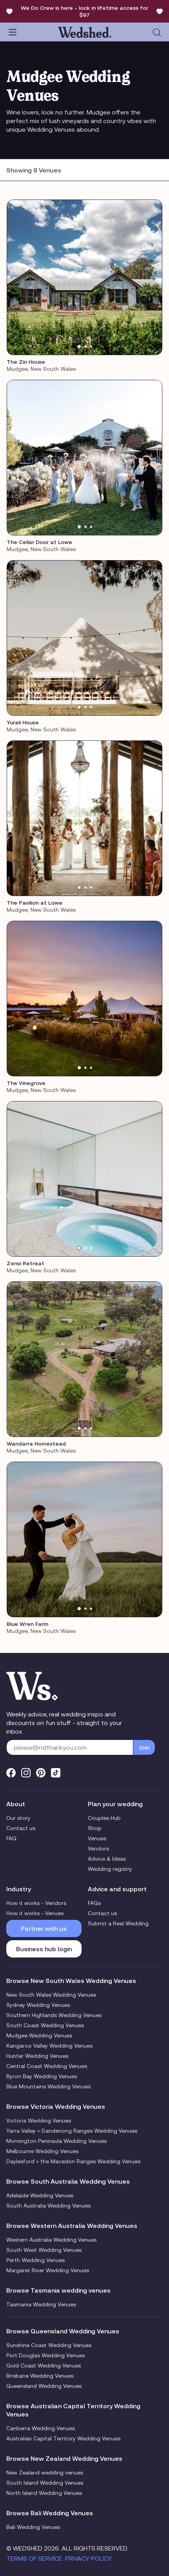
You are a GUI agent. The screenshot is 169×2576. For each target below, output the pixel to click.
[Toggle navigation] (12, 32)
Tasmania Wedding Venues (41, 2304)
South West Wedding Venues (44, 2250)
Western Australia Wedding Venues (51, 2240)
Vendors (98, 1848)
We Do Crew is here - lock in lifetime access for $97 (84, 11)
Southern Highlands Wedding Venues (54, 2015)
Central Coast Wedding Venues (46, 2066)
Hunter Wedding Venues (37, 2056)
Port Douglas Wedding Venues (45, 2355)
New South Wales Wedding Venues (51, 1995)
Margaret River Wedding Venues (47, 2270)
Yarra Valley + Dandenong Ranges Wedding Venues (71, 2131)
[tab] (79, 346)
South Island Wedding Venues (44, 2483)
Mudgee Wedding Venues (39, 2035)
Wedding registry (110, 1869)
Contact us (20, 1828)
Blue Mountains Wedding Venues (48, 2086)
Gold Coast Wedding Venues (43, 2365)
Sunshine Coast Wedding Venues (48, 2345)
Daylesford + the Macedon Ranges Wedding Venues (73, 2161)
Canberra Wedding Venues (40, 2428)
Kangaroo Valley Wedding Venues (49, 2046)
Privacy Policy (88, 2558)
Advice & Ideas (107, 1859)
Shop (95, 1828)
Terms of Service (34, 2558)
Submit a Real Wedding (118, 1923)
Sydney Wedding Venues (38, 2005)
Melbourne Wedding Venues (42, 2151)
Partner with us (44, 1928)
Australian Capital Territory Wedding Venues (63, 2438)
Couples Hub (104, 1818)
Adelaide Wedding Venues (39, 2195)
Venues (97, 1838)
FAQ (11, 1838)
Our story (18, 1818)
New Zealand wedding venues (44, 2472)
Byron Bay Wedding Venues (41, 2076)
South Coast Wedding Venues (45, 2025)
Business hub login (44, 1948)
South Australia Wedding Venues (48, 2205)
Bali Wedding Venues (33, 2527)
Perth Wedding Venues (35, 2260)
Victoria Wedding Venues (38, 2120)
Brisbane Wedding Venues (39, 2376)
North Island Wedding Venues (44, 2493)
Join (144, 1747)
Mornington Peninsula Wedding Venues (56, 2141)
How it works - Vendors (36, 1903)
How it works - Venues (35, 1913)
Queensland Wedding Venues (44, 2386)
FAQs (94, 1903)
